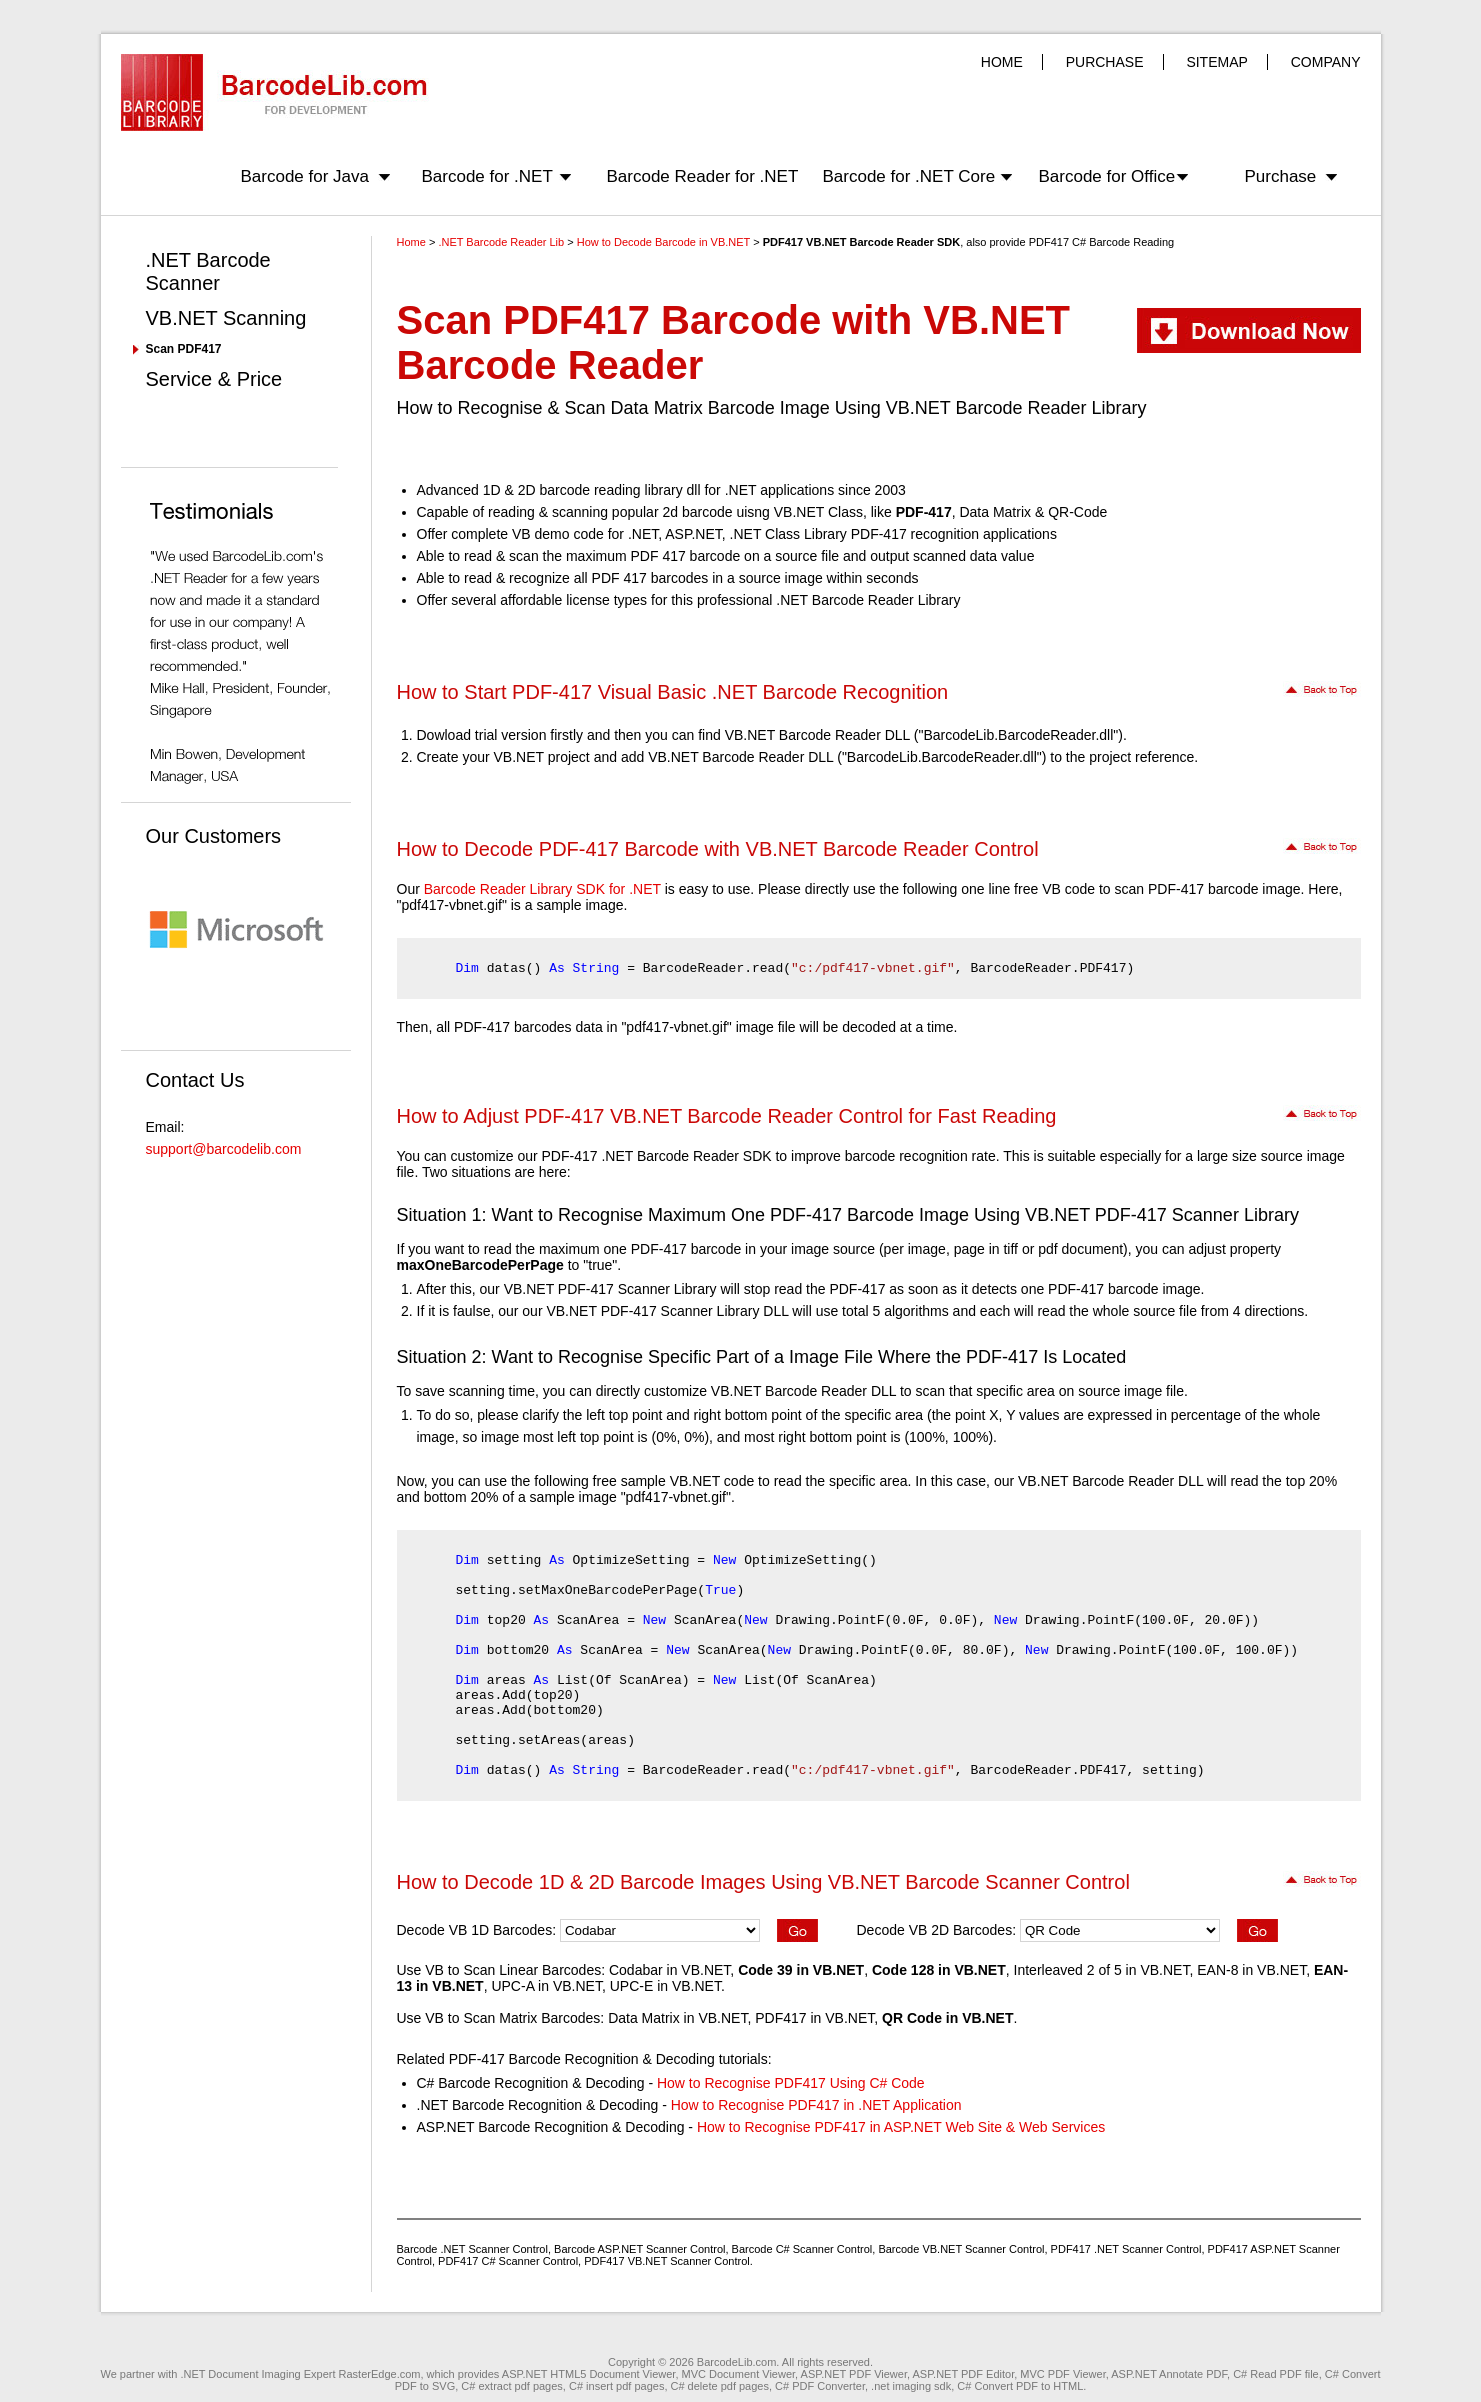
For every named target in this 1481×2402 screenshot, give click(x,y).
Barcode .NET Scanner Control (472, 2249)
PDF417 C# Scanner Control (508, 2261)
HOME (1002, 62)
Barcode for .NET (487, 176)
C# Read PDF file (1276, 2374)
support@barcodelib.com (224, 1149)
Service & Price (214, 379)
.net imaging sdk (911, 2386)
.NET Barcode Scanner (208, 271)
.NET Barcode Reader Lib (501, 242)
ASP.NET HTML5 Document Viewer (589, 2374)
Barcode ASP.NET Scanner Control (639, 2249)
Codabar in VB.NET (669, 1970)
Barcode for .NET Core (909, 176)
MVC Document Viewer (739, 2374)
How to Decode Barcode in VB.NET (663, 242)
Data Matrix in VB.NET (677, 2018)
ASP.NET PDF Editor (964, 2374)
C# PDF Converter (820, 2386)
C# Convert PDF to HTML (1020, 2386)
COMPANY (1326, 62)
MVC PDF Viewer (1062, 2374)
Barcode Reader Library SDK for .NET (542, 889)
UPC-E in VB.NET (665, 1986)
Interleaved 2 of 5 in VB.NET (1102, 1970)
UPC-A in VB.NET (546, 1986)
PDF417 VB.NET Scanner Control (666, 2261)
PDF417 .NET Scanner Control (1126, 2249)
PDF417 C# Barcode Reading (1102, 242)
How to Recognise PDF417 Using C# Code (791, 2083)
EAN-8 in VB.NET (1251, 1970)
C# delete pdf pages (720, 2386)
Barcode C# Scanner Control (802, 2249)
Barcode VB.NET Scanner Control (961, 2249)
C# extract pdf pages (512, 2386)
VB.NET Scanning (226, 318)
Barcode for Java (305, 176)
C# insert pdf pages (616, 2386)
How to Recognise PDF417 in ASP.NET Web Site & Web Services (901, 2127)
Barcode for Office (1107, 176)
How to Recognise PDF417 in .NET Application (816, 2105)
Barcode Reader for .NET (703, 176)
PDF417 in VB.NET (814, 2018)
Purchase (1281, 176)
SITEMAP (1216, 62)
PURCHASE (1105, 62)
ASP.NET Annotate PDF (1169, 2374)
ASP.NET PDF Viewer (854, 2374)
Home (411, 242)
